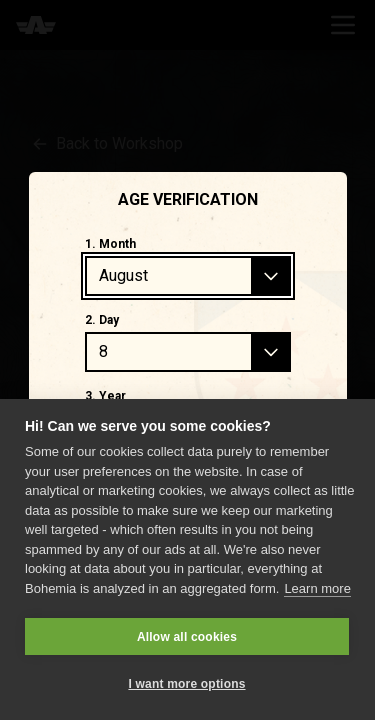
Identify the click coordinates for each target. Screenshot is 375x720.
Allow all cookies (187, 637)
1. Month (110, 244)
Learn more (317, 588)
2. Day (102, 320)
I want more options (186, 684)
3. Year (105, 396)
